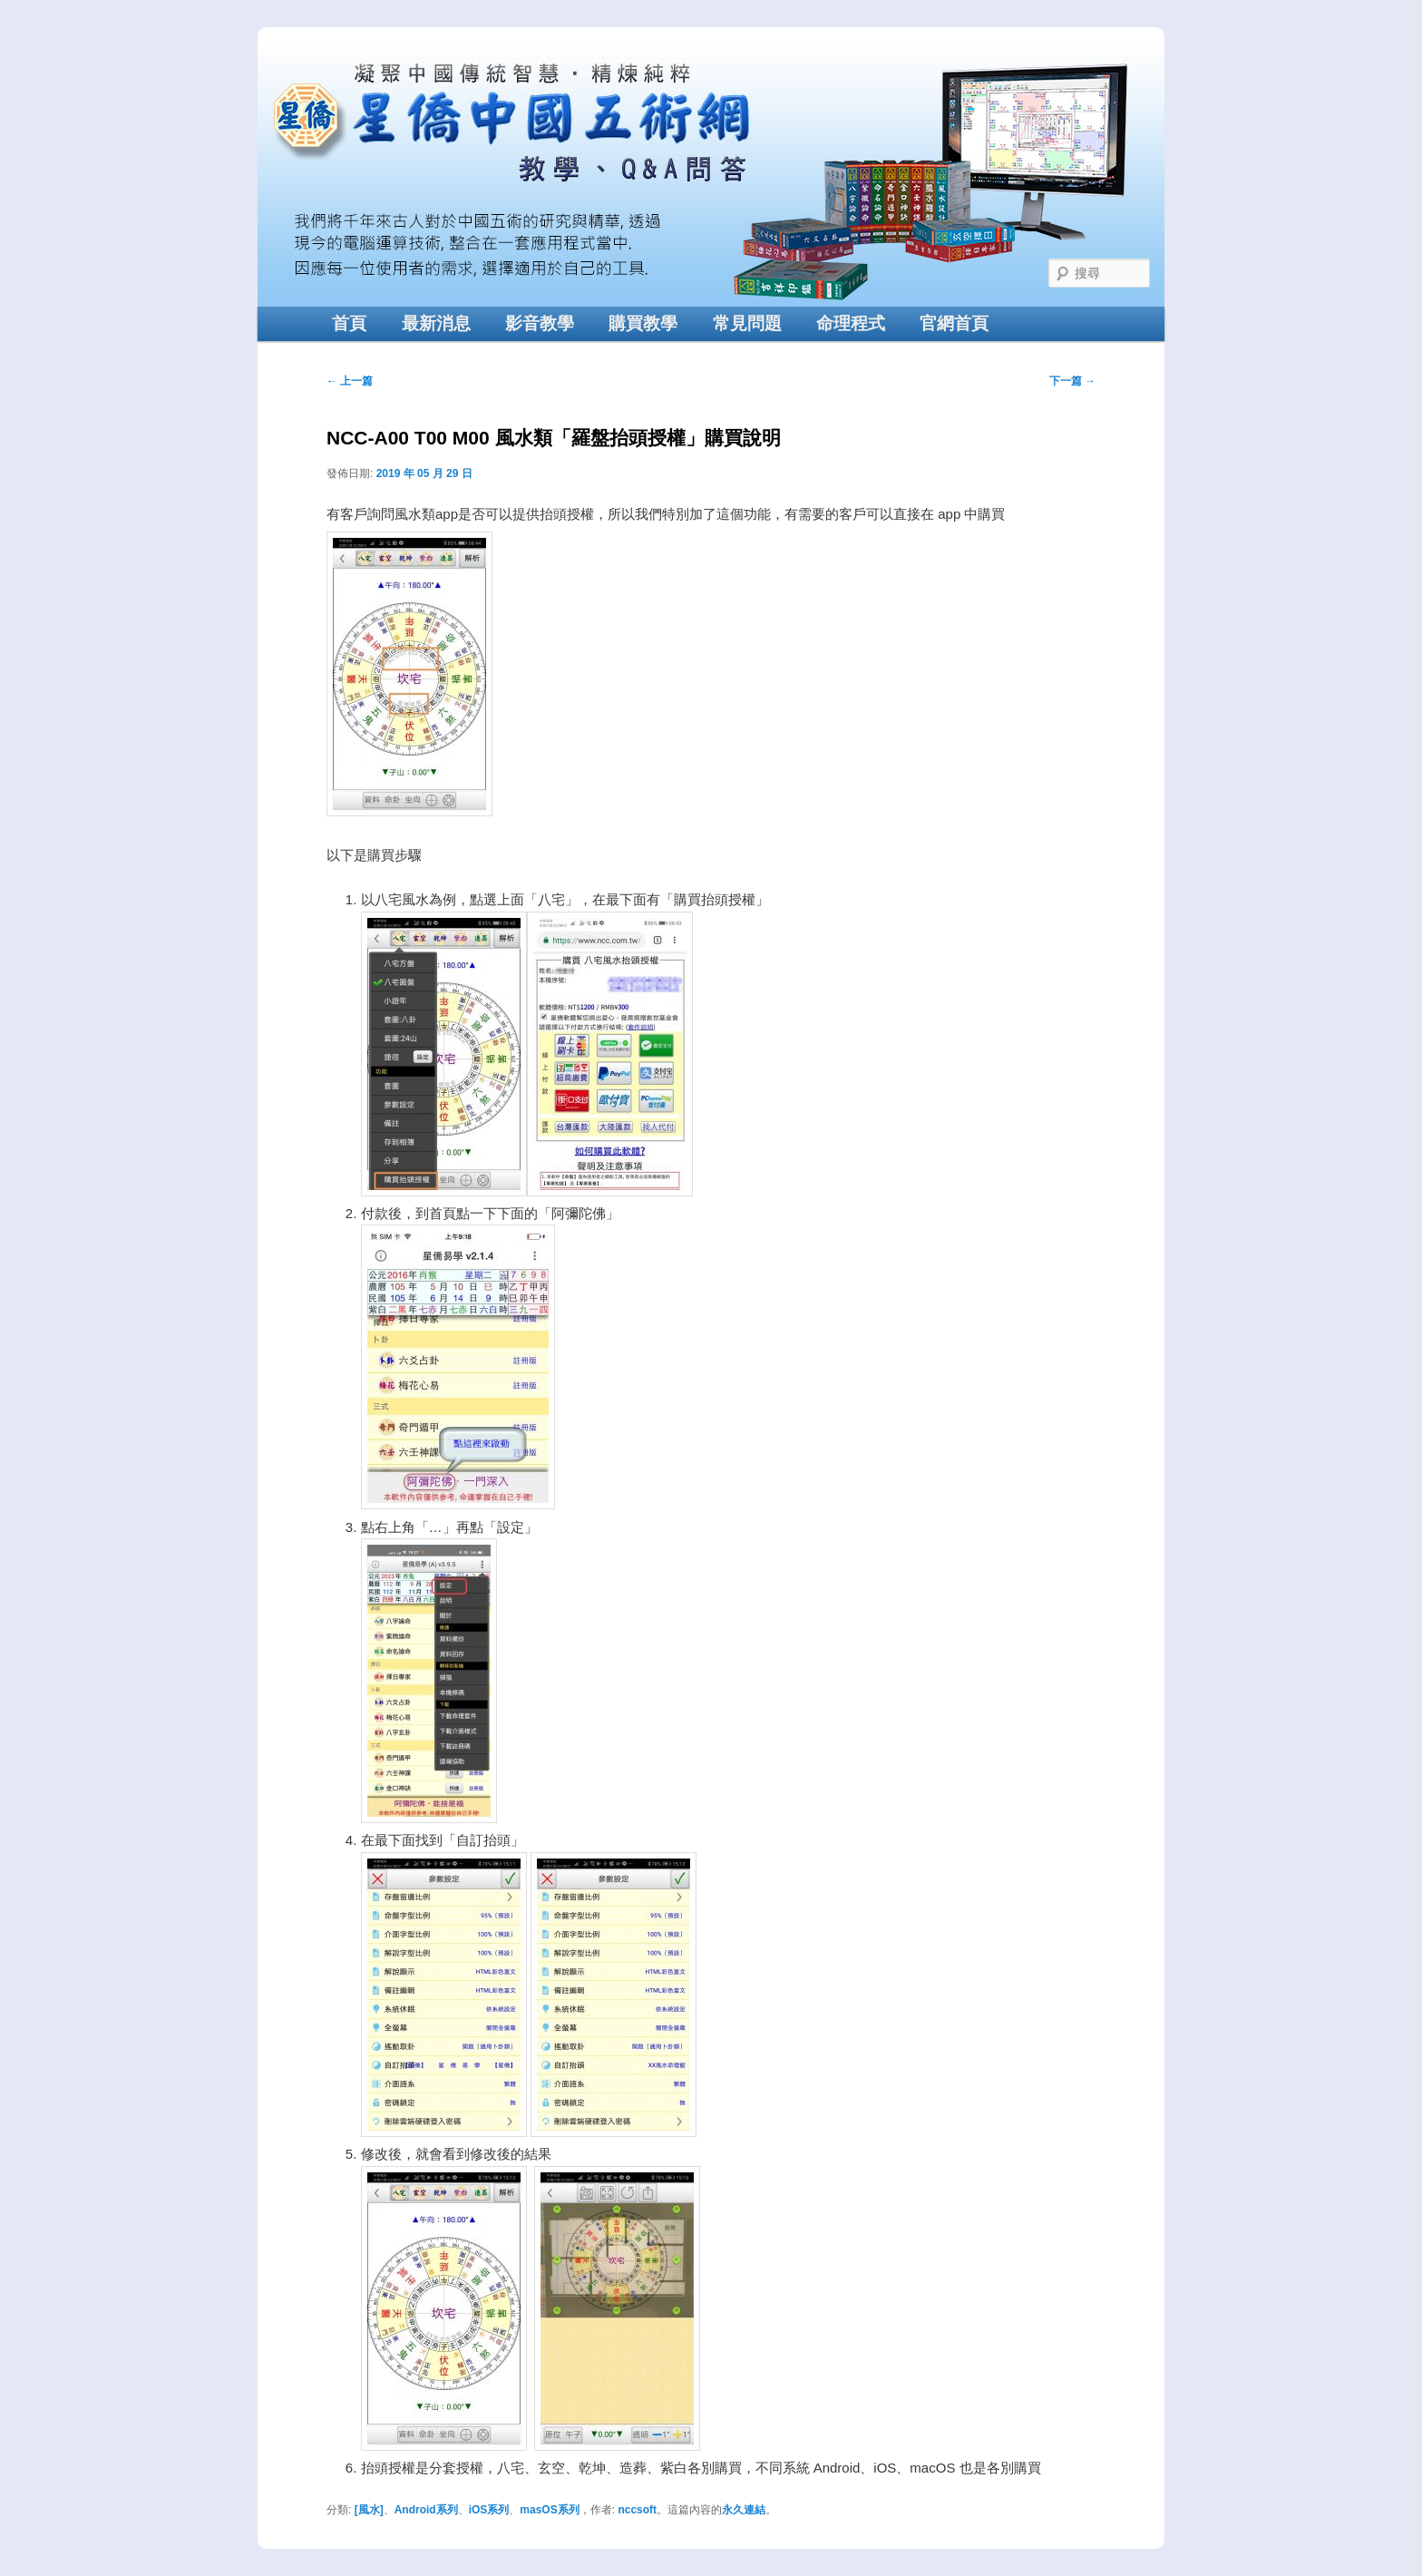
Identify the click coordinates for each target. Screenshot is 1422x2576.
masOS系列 (549, 2509)
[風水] (369, 2509)
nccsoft (637, 2509)
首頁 (349, 323)
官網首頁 (954, 323)
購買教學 (643, 323)
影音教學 (539, 323)
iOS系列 (489, 2509)
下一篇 (1072, 381)
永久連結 (743, 2509)
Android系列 (426, 2509)
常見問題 (747, 323)
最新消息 (436, 323)
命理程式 (850, 323)
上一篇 (349, 381)
